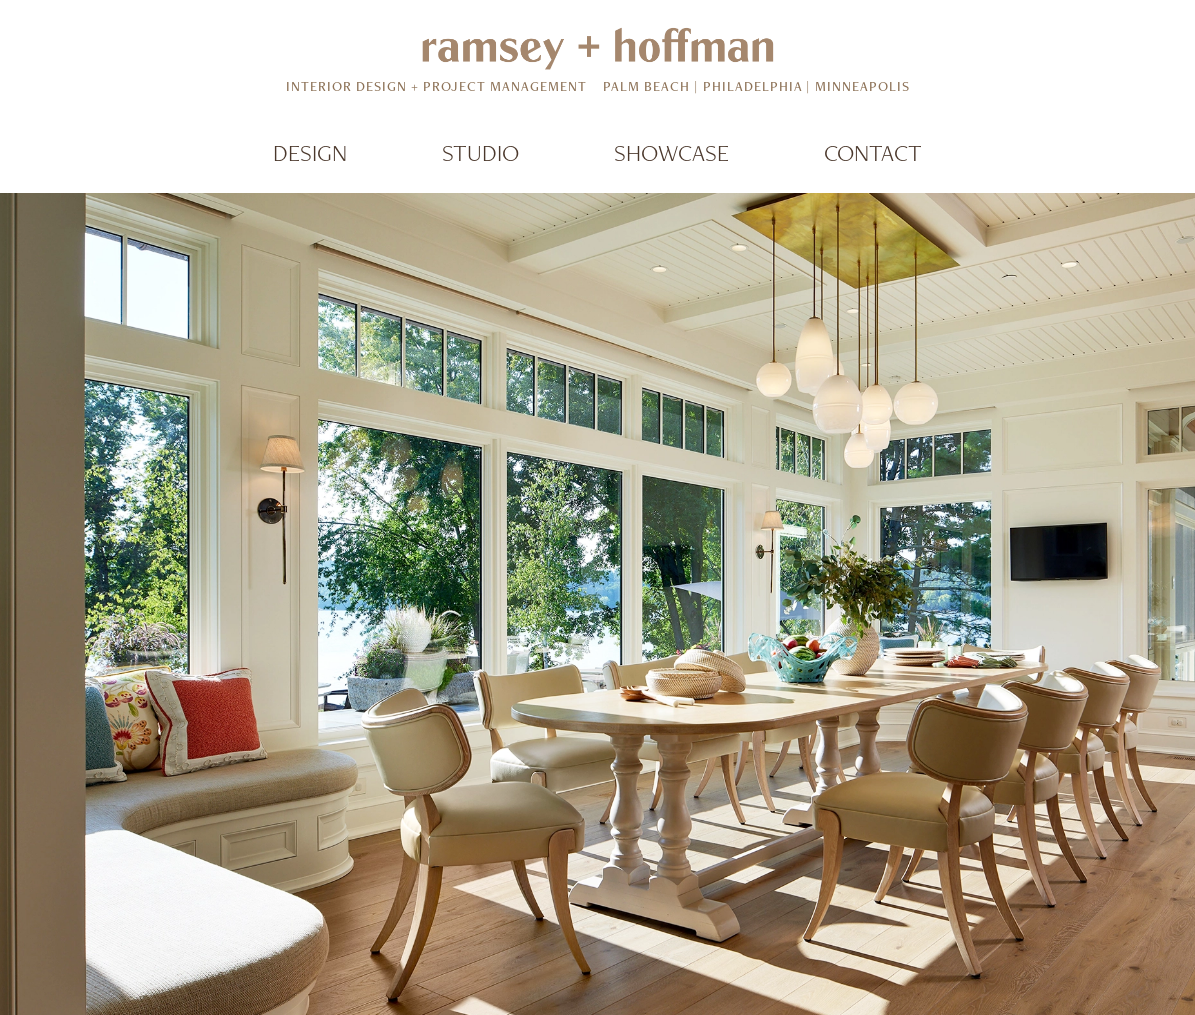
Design (310, 152)
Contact (873, 152)
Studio (480, 152)
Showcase (671, 152)
